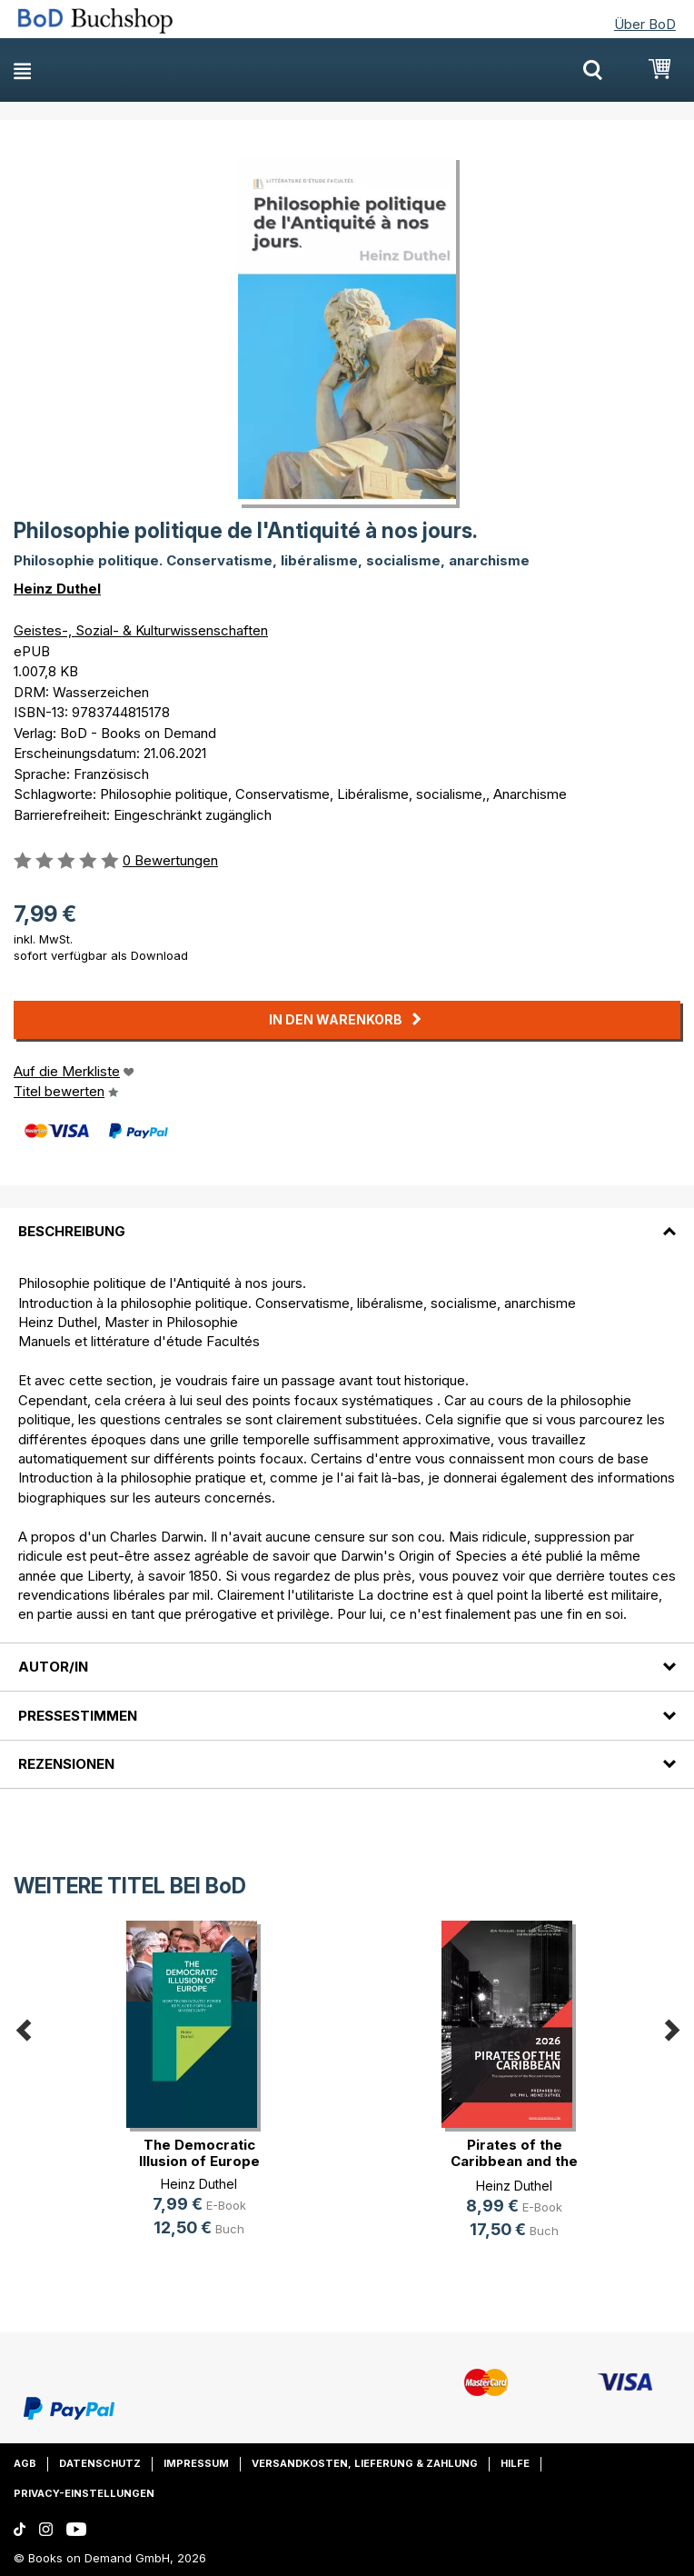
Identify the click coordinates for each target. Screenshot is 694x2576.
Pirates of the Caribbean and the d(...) (514, 2161)
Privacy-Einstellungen (84, 2493)
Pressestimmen (77, 1715)
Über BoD (645, 24)
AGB (25, 2463)
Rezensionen (66, 1763)
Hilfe (515, 2463)
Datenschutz (100, 2463)
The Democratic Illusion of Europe (199, 2153)
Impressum (196, 2463)
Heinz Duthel (57, 588)
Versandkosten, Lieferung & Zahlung (365, 2463)
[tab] (347, 1220)
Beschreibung (71, 1231)
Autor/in (53, 1666)
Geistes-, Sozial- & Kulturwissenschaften (141, 630)
